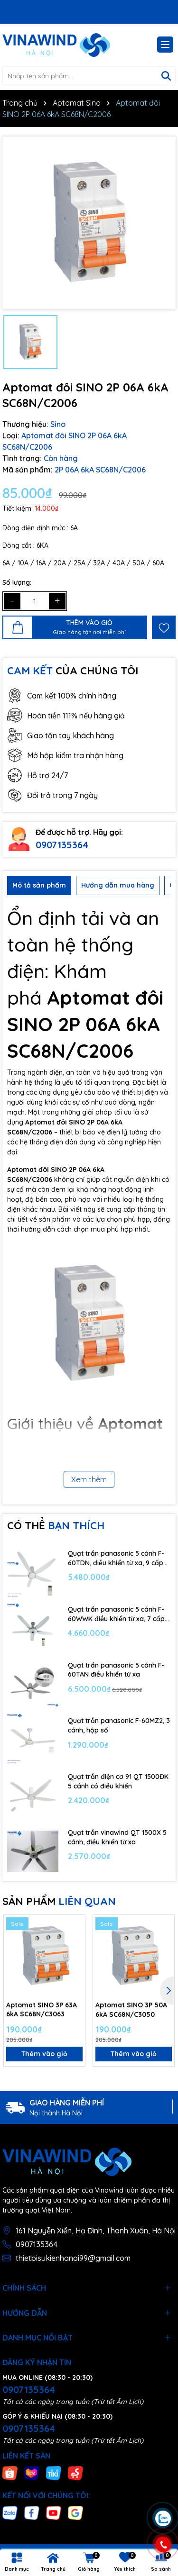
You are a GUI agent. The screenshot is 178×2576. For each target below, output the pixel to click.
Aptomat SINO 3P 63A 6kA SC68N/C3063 (41, 2010)
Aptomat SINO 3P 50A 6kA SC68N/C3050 (131, 2010)
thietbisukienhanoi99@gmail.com (73, 2258)
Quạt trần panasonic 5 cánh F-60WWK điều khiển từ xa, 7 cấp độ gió (116, 1614)
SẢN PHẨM (59, 1901)
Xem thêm (89, 1479)
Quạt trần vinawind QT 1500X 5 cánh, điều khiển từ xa (117, 1837)
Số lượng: (16, 582)
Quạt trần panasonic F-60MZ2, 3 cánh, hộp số (119, 1725)
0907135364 (62, 845)
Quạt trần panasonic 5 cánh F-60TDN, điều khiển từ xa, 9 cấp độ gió (116, 1558)
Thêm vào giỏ (44, 2054)
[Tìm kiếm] (166, 76)
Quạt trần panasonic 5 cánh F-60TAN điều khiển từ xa (116, 1670)
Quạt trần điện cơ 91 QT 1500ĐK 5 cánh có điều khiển (118, 1781)
